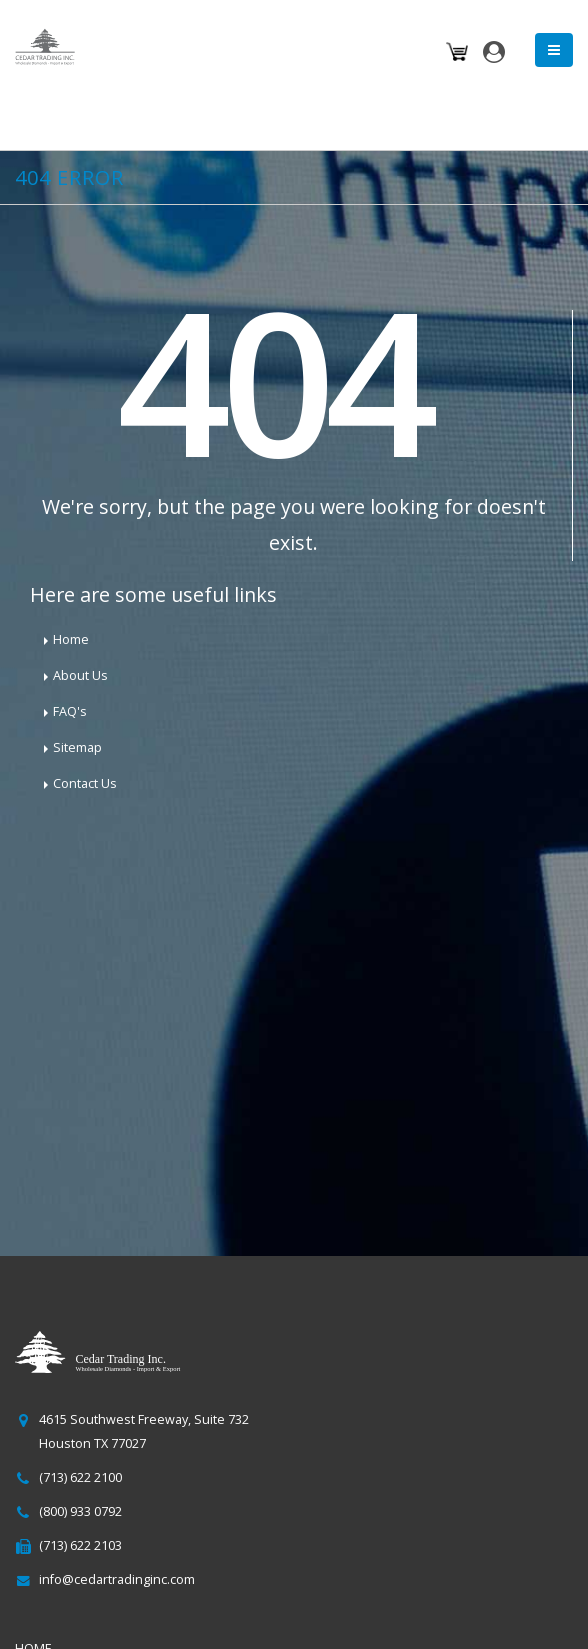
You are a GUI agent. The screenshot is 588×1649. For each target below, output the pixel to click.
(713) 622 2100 (80, 1477)
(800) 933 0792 (80, 1511)
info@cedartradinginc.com (117, 1579)
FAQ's (70, 711)
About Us (80, 675)
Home (71, 639)
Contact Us (85, 783)
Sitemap (77, 747)
